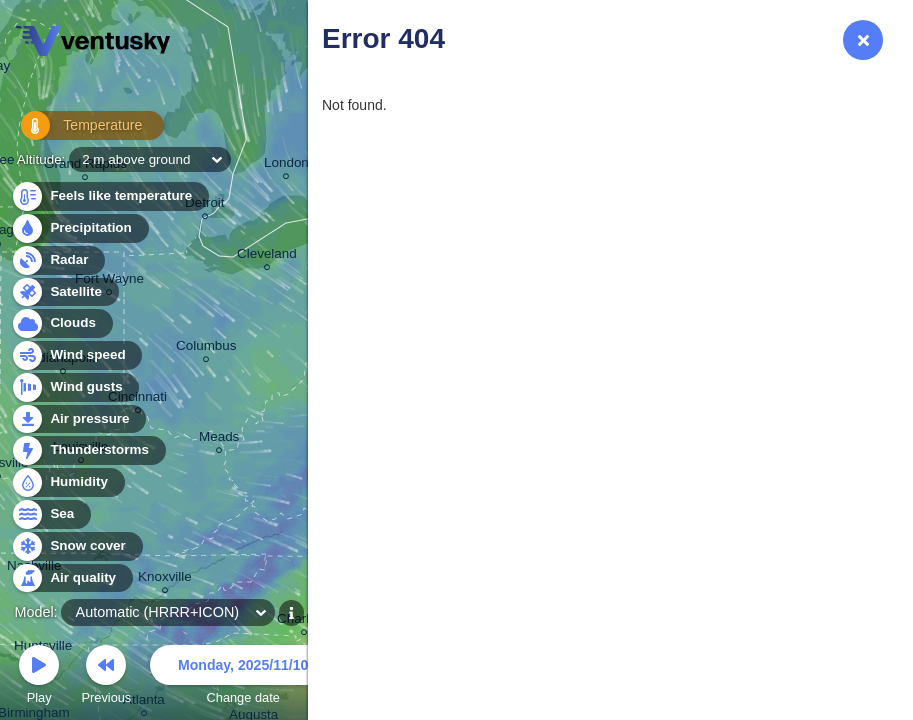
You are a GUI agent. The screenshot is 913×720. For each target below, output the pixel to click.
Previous (106, 677)
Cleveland (267, 256)
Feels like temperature (109, 196)
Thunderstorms (88, 450)
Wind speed (76, 355)
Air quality (71, 578)
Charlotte (304, 621)
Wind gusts (75, 387)
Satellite (64, 292)
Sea (50, 514)
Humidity (67, 482)
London (286, 165)
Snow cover (76, 546)
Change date (243, 677)
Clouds (61, 323)
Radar (58, 260)
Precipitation (79, 228)
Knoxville (165, 579)
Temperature (79, 129)
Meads (219, 439)
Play (39, 677)
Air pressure (78, 419)
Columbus (206, 348)
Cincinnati (137, 399)
